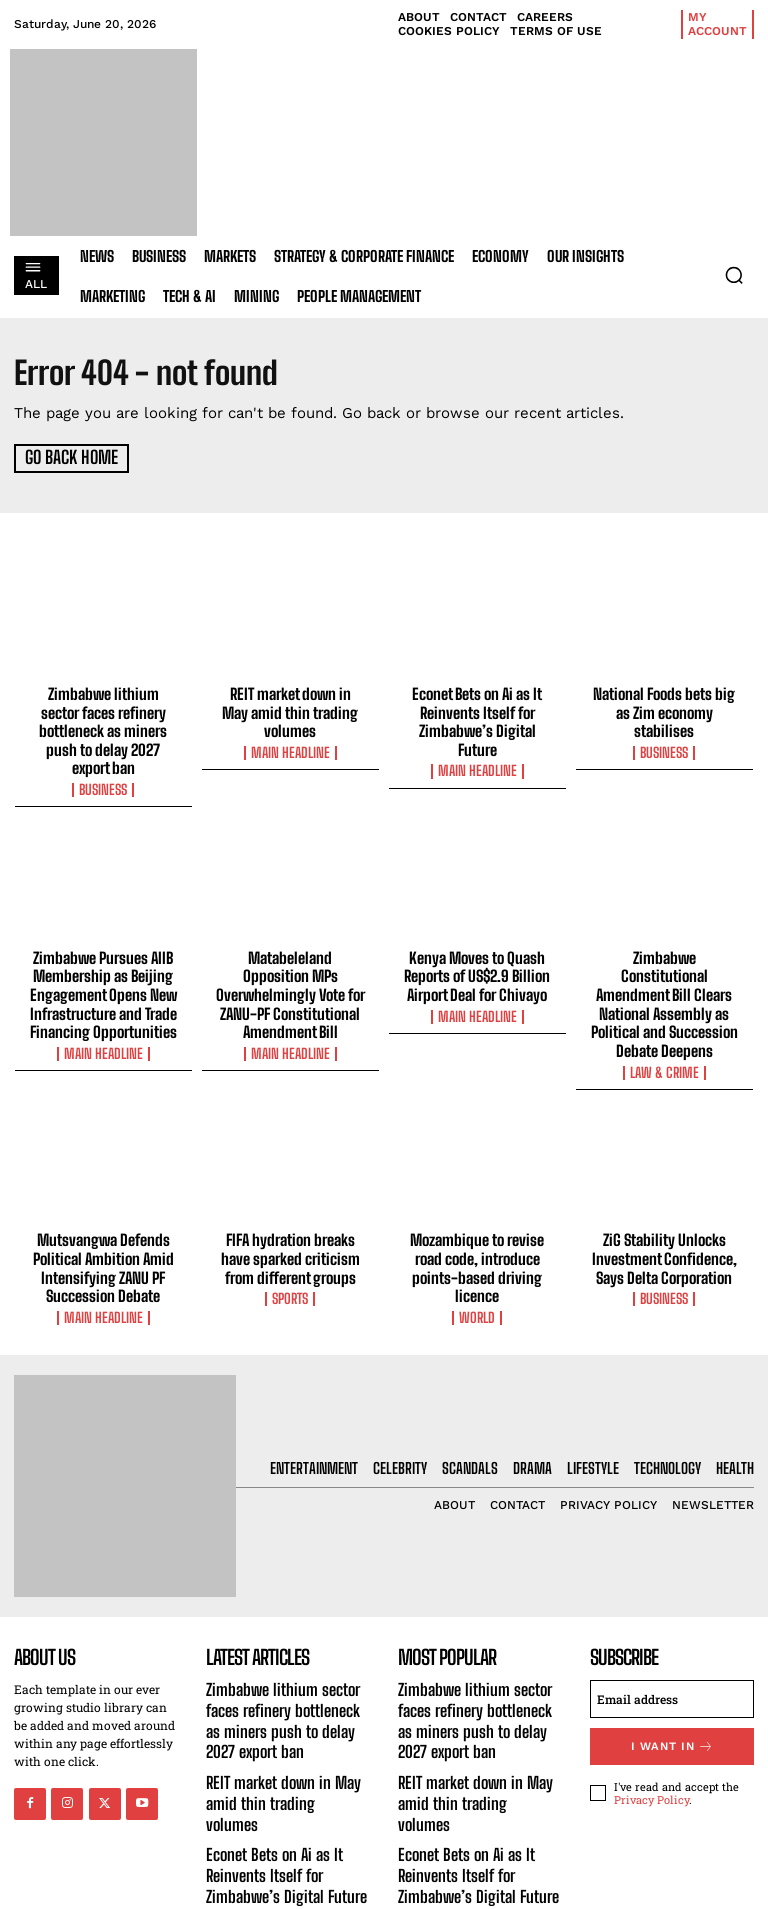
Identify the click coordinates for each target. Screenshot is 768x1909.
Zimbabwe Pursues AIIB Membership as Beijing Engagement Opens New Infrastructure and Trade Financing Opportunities (103, 972)
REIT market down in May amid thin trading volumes (290, 711)
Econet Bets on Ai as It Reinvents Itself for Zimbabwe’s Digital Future (477, 720)
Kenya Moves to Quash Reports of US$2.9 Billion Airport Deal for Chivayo (477, 954)
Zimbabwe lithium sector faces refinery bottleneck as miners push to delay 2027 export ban (103, 720)
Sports (290, 1253)
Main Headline (290, 750)
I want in (672, 1698)
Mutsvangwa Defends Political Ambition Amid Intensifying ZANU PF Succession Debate (103, 1223)
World (477, 1271)
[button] (734, 275)
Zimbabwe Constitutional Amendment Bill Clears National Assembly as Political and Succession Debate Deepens (664, 972)
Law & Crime (664, 1029)
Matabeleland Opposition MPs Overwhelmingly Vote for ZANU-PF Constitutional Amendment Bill (290, 972)
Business (103, 768)
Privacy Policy (651, 1751)
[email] (672, 1652)
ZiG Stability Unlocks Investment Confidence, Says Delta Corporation (664, 1214)
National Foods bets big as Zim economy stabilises (664, 711)
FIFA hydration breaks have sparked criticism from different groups (290, 1214)
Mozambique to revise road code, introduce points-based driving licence (477, 1223)
